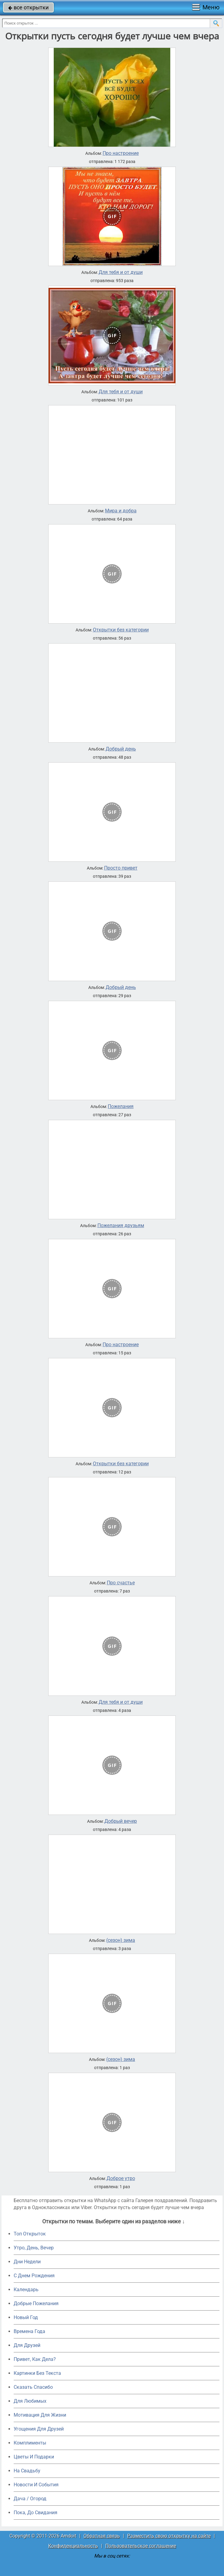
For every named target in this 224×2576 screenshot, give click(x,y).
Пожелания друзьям (120, 1225)
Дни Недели (27, 2262)
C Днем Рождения (34, 2275)
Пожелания (121, 1106)
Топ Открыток (30, 2234)
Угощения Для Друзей (39, 2429)
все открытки (28, 7)
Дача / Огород (30, 2498)
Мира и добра (121, 511)
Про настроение (121, 153)
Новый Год (26, 2317)
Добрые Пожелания (36, 2303)
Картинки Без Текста (37, 2373)
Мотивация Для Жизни (40, 2415)
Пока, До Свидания (35, 2512)
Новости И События (36, 2485)
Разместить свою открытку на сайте (169, 2536)
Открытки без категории (121, 630)
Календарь (26, 2289)
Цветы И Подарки (34, 2457)
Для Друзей (27, 2345)
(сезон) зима (120, 1940)
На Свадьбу (27, 2471)
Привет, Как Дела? (35, 2359)
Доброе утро (121, 2178)
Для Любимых (30, 2401)
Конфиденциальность (73, 2546)
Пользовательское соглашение (140, 2546)
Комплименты (30, 2443)
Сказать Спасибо (33, 2387)
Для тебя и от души (121, 272)
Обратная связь (101, 2536)
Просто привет (120, 868)
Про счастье (121, 1583)
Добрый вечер (120, 1821)
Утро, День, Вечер (34, 2248)
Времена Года (29, 2331)
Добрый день (121, 749)
